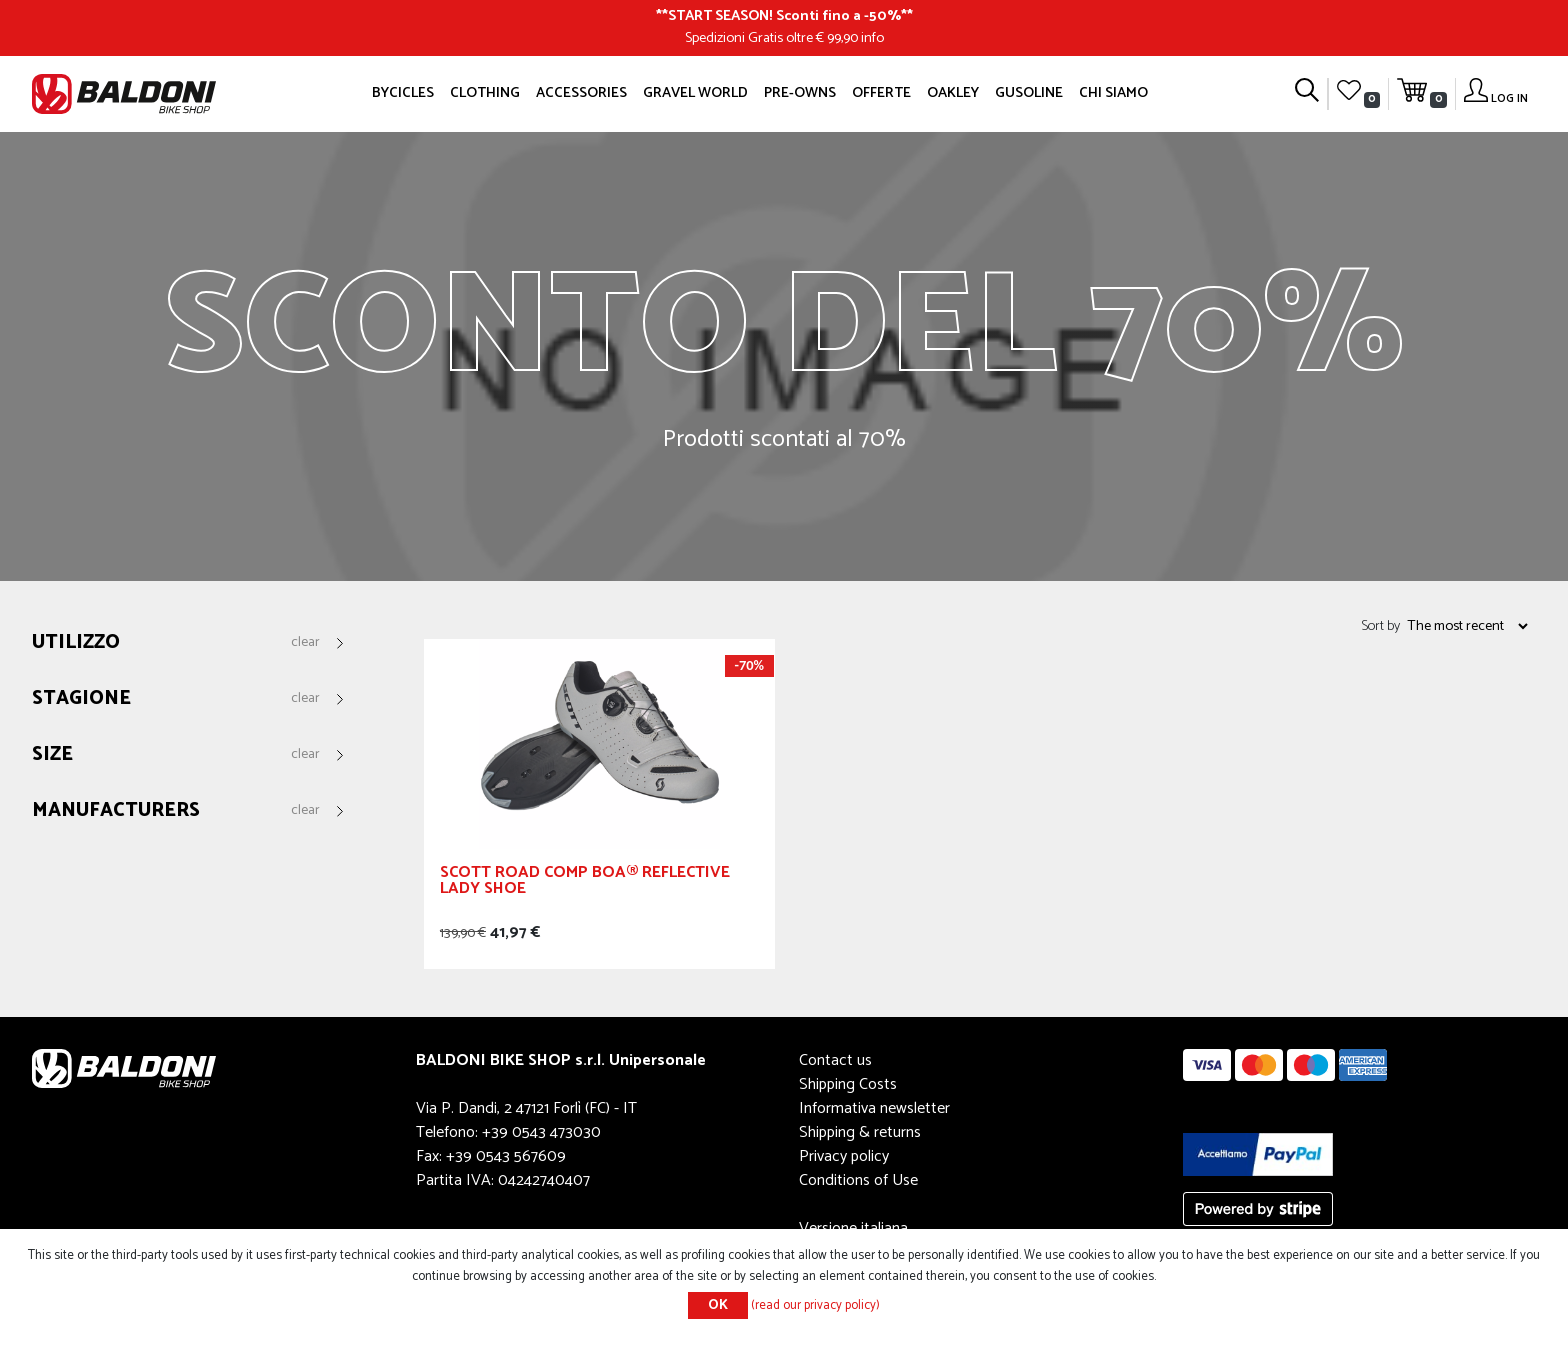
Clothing (485, 93)
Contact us (835, 1060)
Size (52, 755)
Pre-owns (800, 93)
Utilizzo (76, 643)
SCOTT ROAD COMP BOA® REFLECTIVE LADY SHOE (585, 883)
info (872, 38)
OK (718, 1305)
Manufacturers (116, 811)
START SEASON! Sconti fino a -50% (784, 16)
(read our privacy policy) (815, 1305)
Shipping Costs (848, 1084)
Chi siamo (1113, 93)
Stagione (81, 699)
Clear (305, 643)
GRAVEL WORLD (695, 93)
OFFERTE (881, 93)
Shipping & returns (860, 1132)
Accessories (581, 93)
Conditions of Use (858, 1180)
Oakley (953, 93)
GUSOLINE (1029, 93)
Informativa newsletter (874, 1108)
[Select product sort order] (1467, 626)
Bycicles (403, 93)
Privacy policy (844, 1156)
